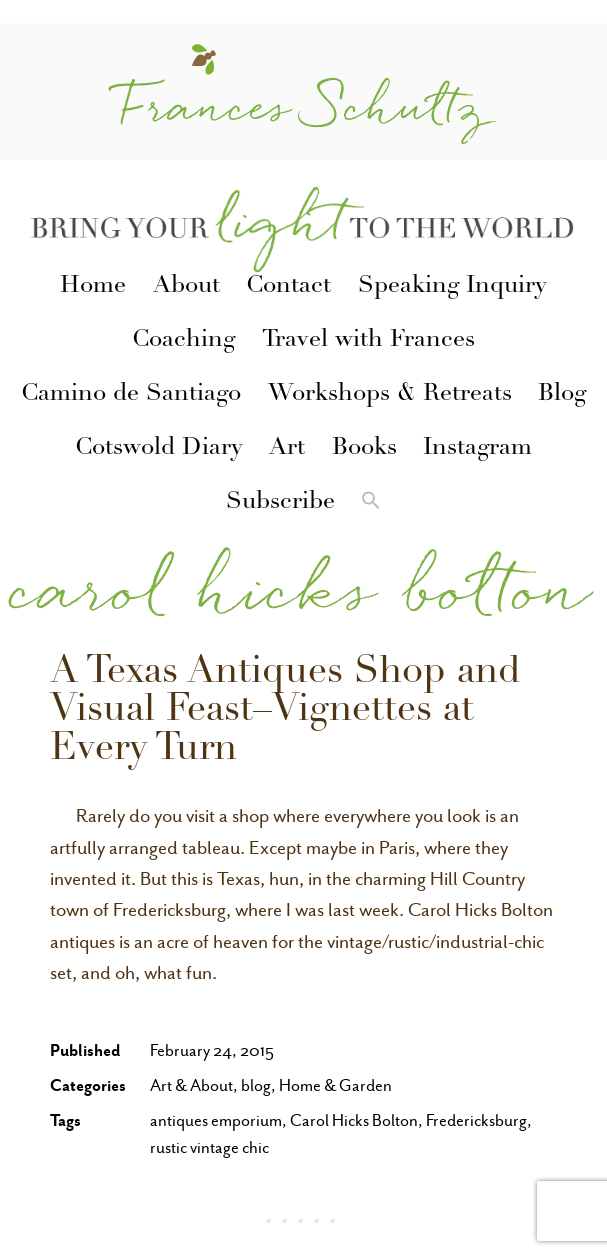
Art (287, 449)
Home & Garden (335, 1085)
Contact (288, 287)
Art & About (191, 1085)
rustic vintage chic (209, 1147)
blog (256, 1085)
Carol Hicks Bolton (354, 1120)
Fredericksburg (476, 1120)
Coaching (183, 341)
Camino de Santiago (131, 395)
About (186, 287)
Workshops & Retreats (390, 395)
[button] (371, 504)
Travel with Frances (368, 341)
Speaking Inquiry (452, 287)
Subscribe (280, 503)
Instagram (477, 449)
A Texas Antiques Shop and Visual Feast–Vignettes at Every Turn (285, 712)
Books (364, 449)
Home (93, 287)
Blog (562, 395)
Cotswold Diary (159, 449)
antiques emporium (216, 1120)
